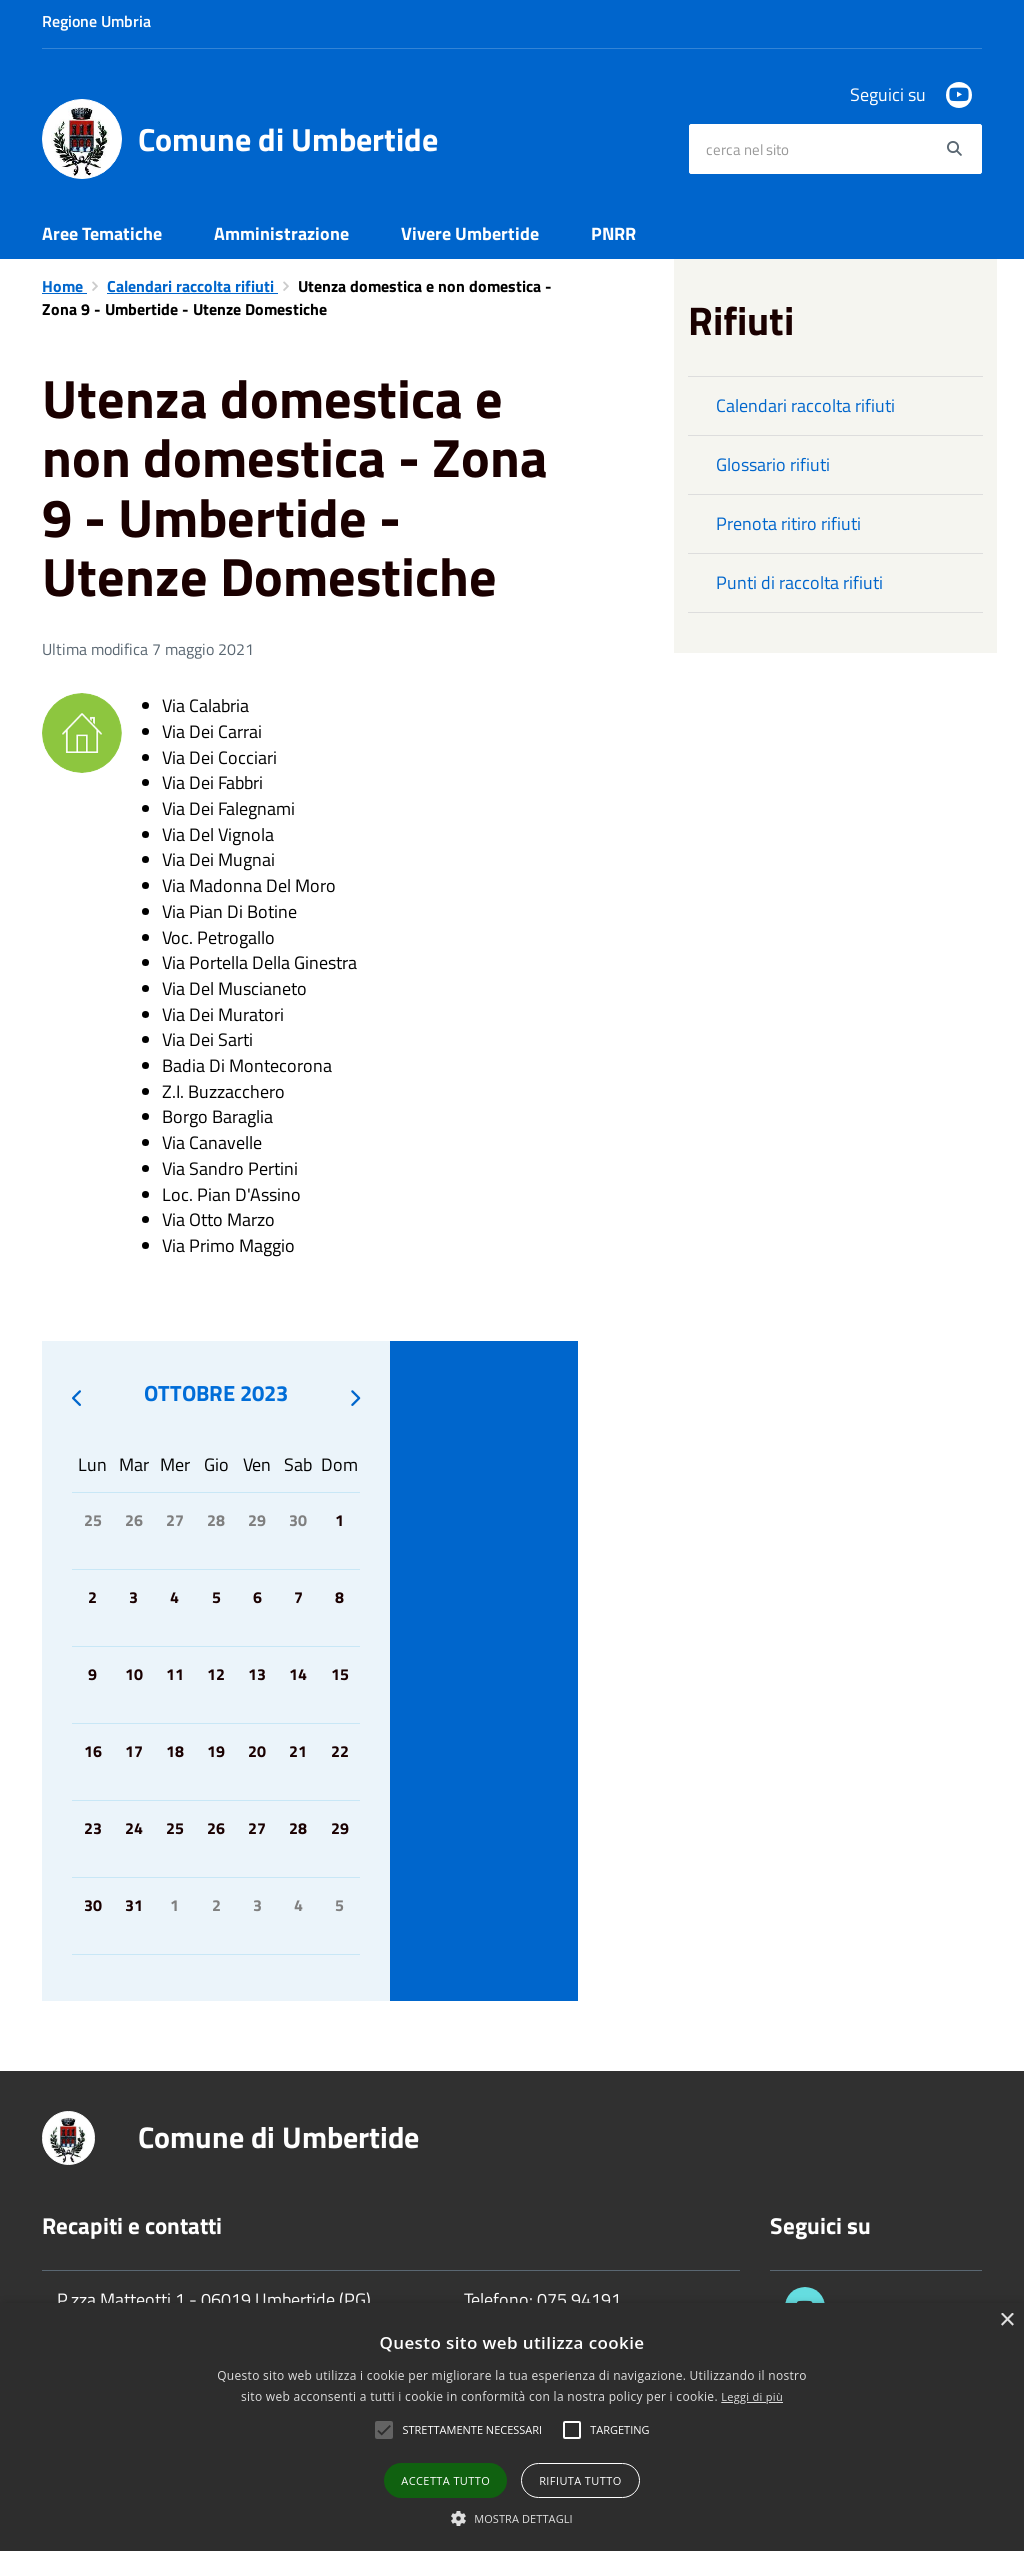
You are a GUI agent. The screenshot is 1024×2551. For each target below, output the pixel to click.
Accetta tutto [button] (445, 2480)
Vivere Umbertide (470, 233)
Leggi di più (752, 2396)
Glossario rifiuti (773, 464)
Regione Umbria (96, 21)
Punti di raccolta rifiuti (799, 582)
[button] (512, 2517)
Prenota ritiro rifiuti (788, 523)
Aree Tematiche (102, 233)
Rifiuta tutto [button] (580, 2480)
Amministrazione (281, 233)
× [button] (1006, 2320)
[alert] (512, 2427)
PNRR (613, 233)
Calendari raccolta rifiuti (192, 286)
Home (64, 286)
